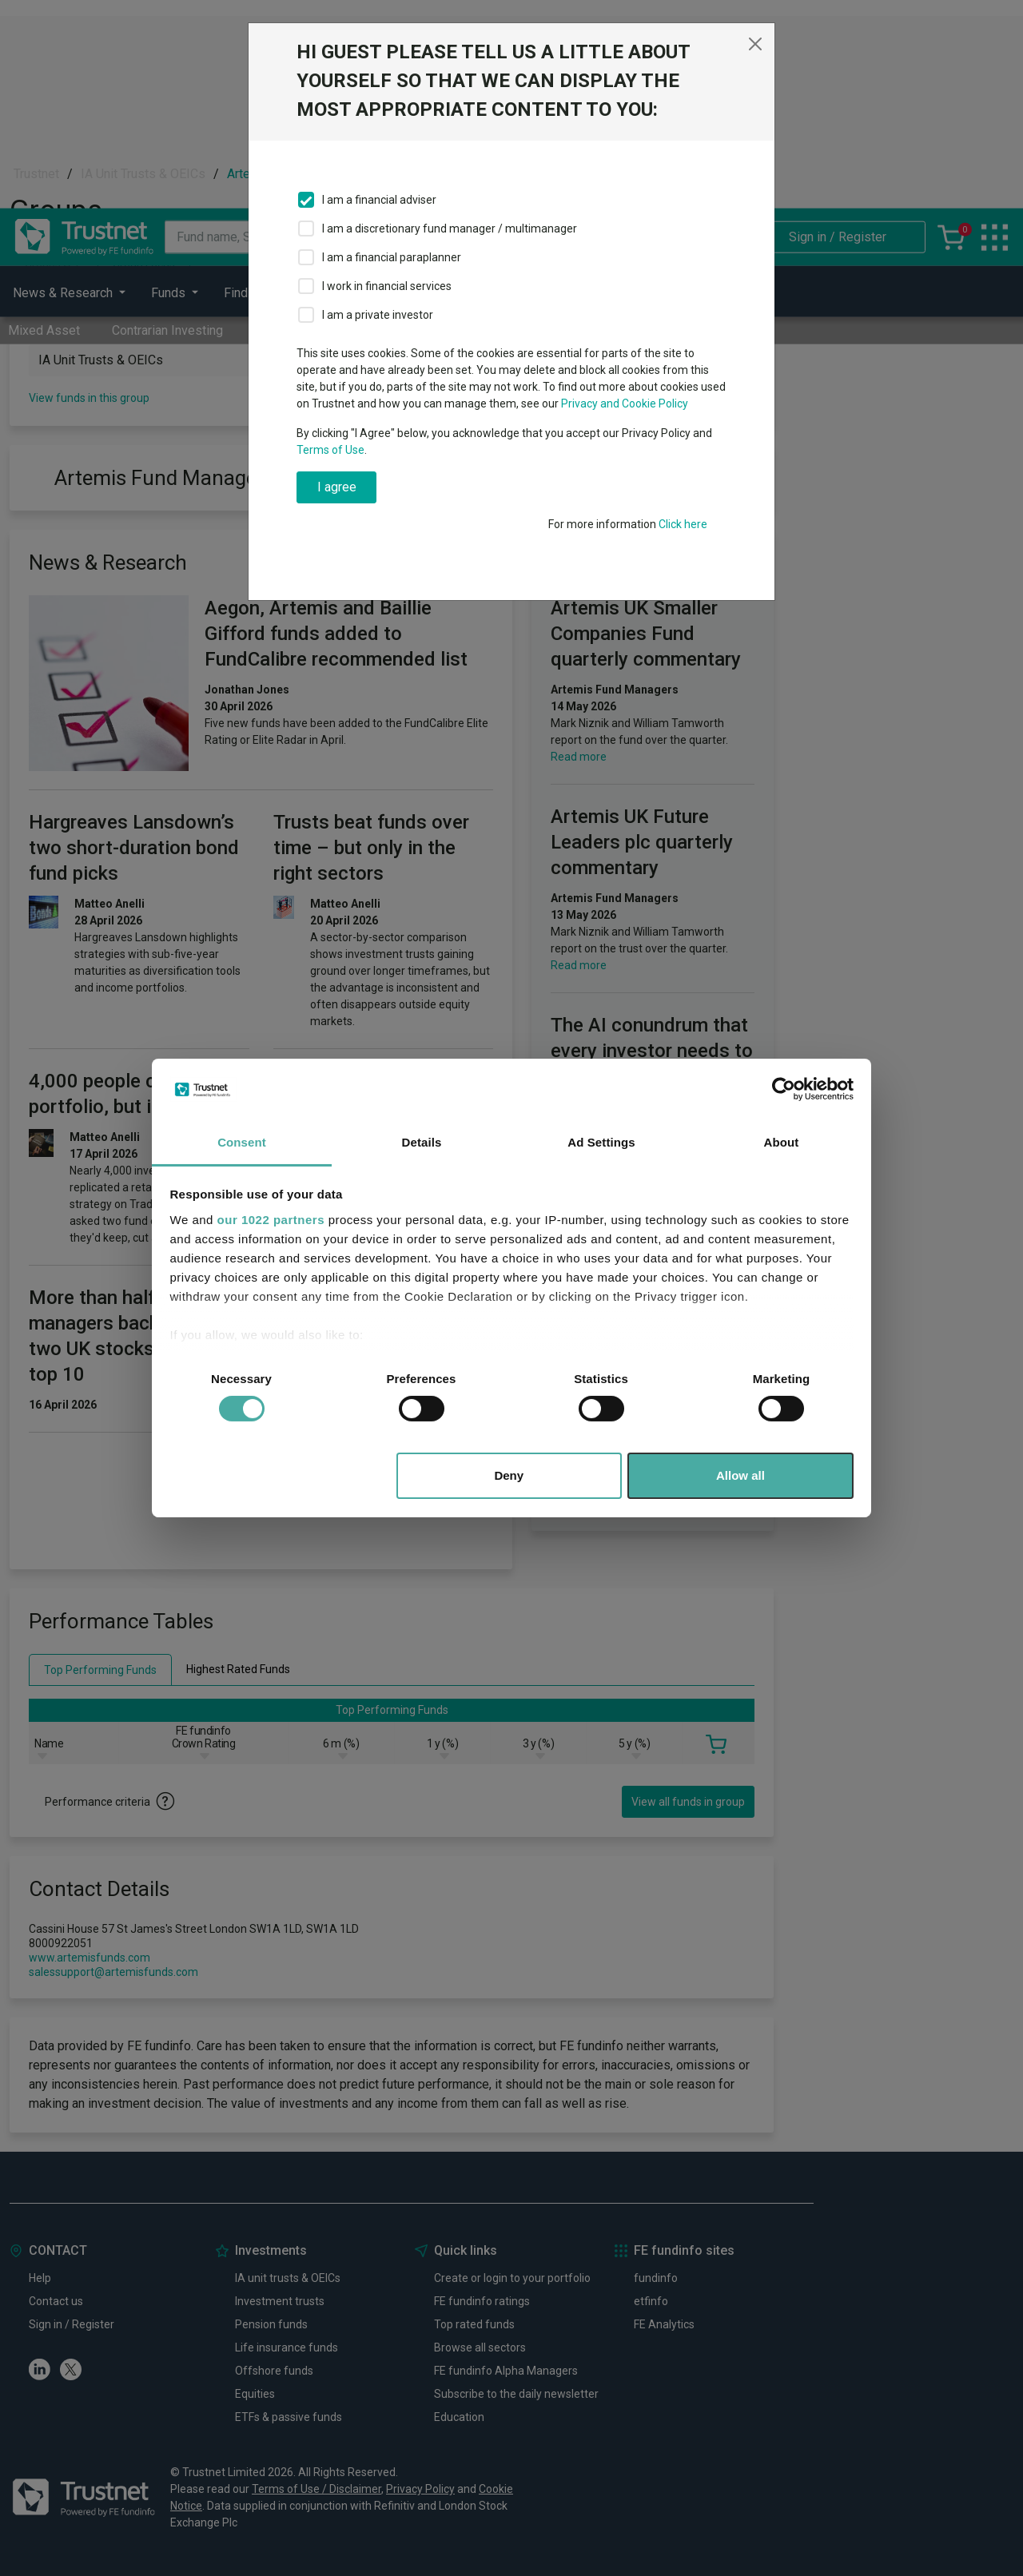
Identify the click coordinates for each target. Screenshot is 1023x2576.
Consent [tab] (241, 1142)
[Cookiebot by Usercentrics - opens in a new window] (784, 1089)
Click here (683, 524)
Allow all (740, 1475)
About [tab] (781, 1142)
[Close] (755, 44)
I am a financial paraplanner (391, 257)
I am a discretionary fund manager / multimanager (449, 229)
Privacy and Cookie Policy (624, 403)
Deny (508, 1475)
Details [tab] (422, 1142)
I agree (336, 487)
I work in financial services (387, 286)
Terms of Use (330, 449)
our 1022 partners (270, 1219)
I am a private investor (377, 315)
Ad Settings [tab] (601, 1142)
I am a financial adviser (379, 200)
